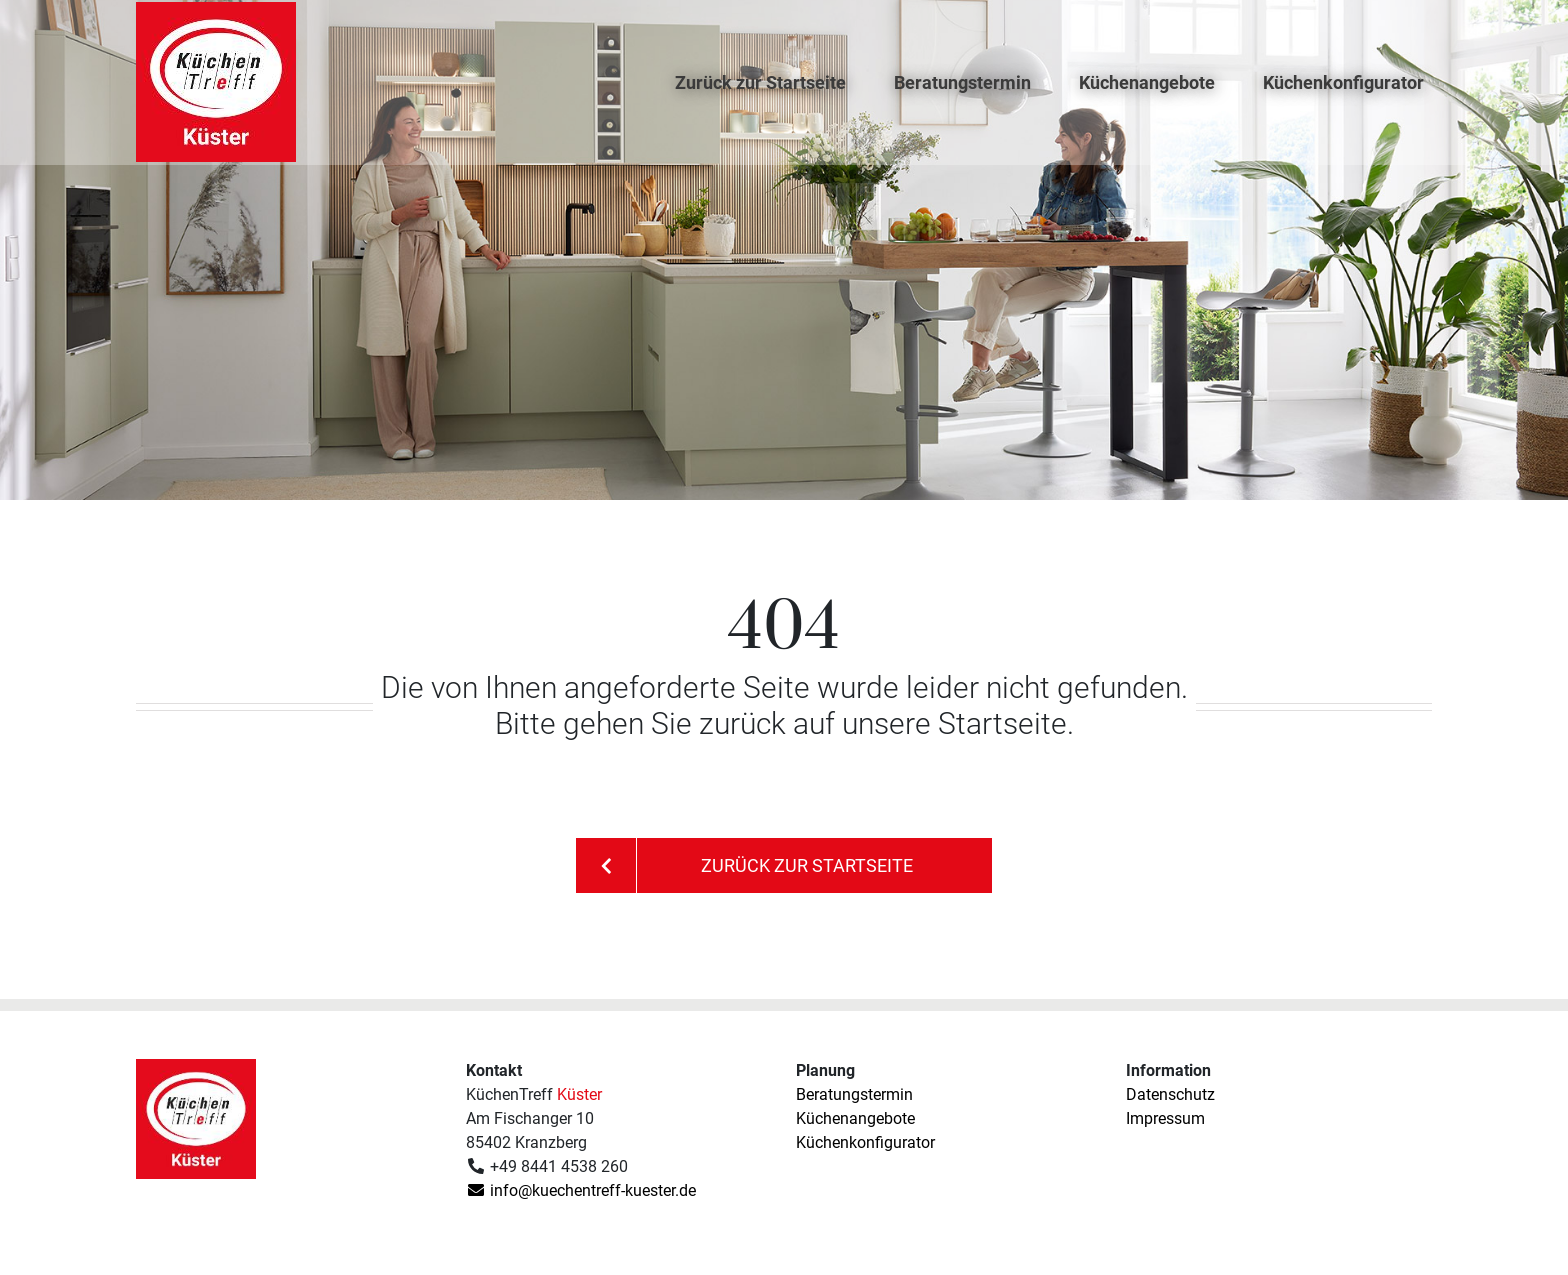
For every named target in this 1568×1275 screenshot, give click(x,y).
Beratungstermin (962, 96)
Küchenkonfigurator (1343, 96)
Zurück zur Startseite (760, 96)
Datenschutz (1170, 1094)
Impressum (1165, 1118)
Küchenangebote (1147, 96)
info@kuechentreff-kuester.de (581, 1190)
